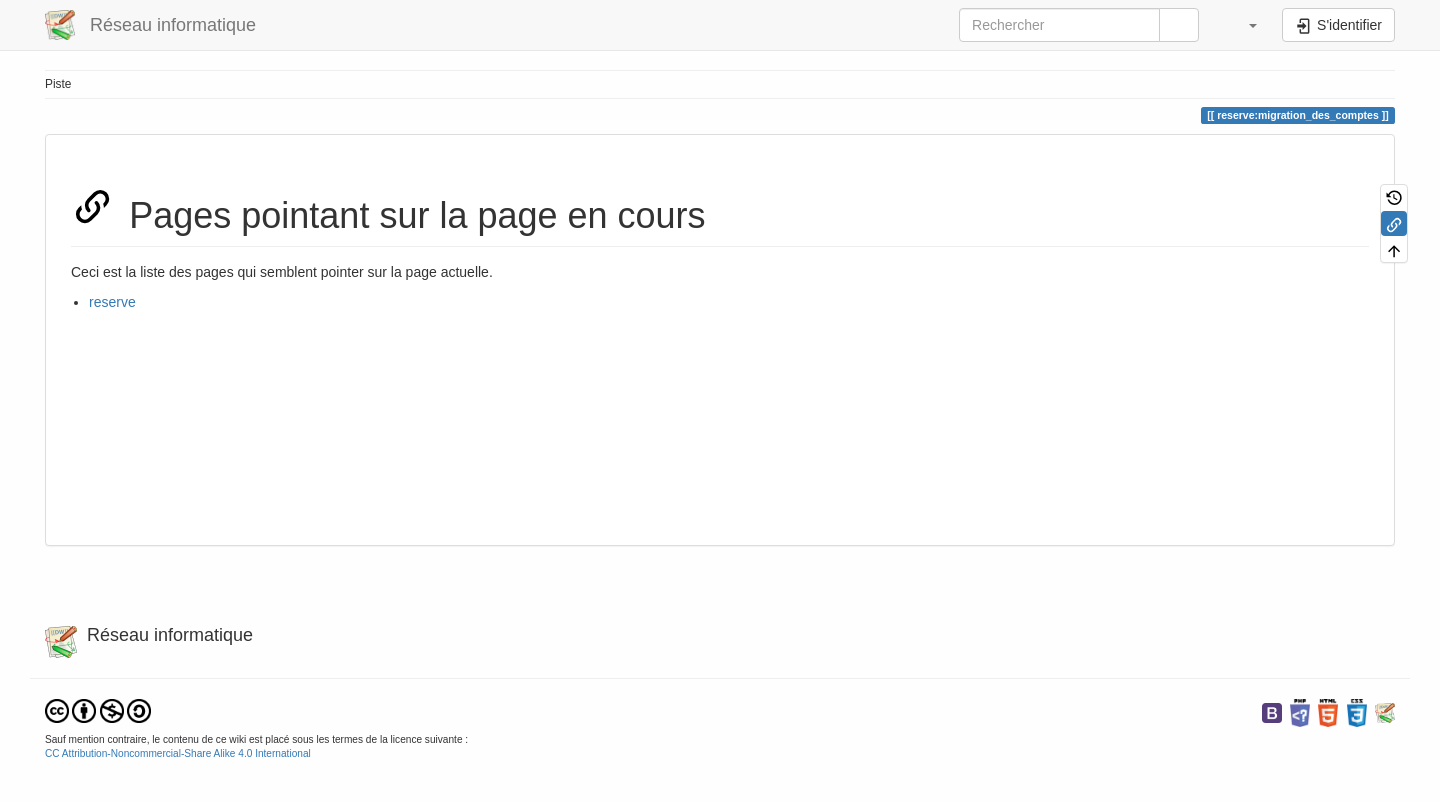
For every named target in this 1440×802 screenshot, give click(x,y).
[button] (1243, 25)
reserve (112, 302)
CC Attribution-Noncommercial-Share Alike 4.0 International (178, 753)
